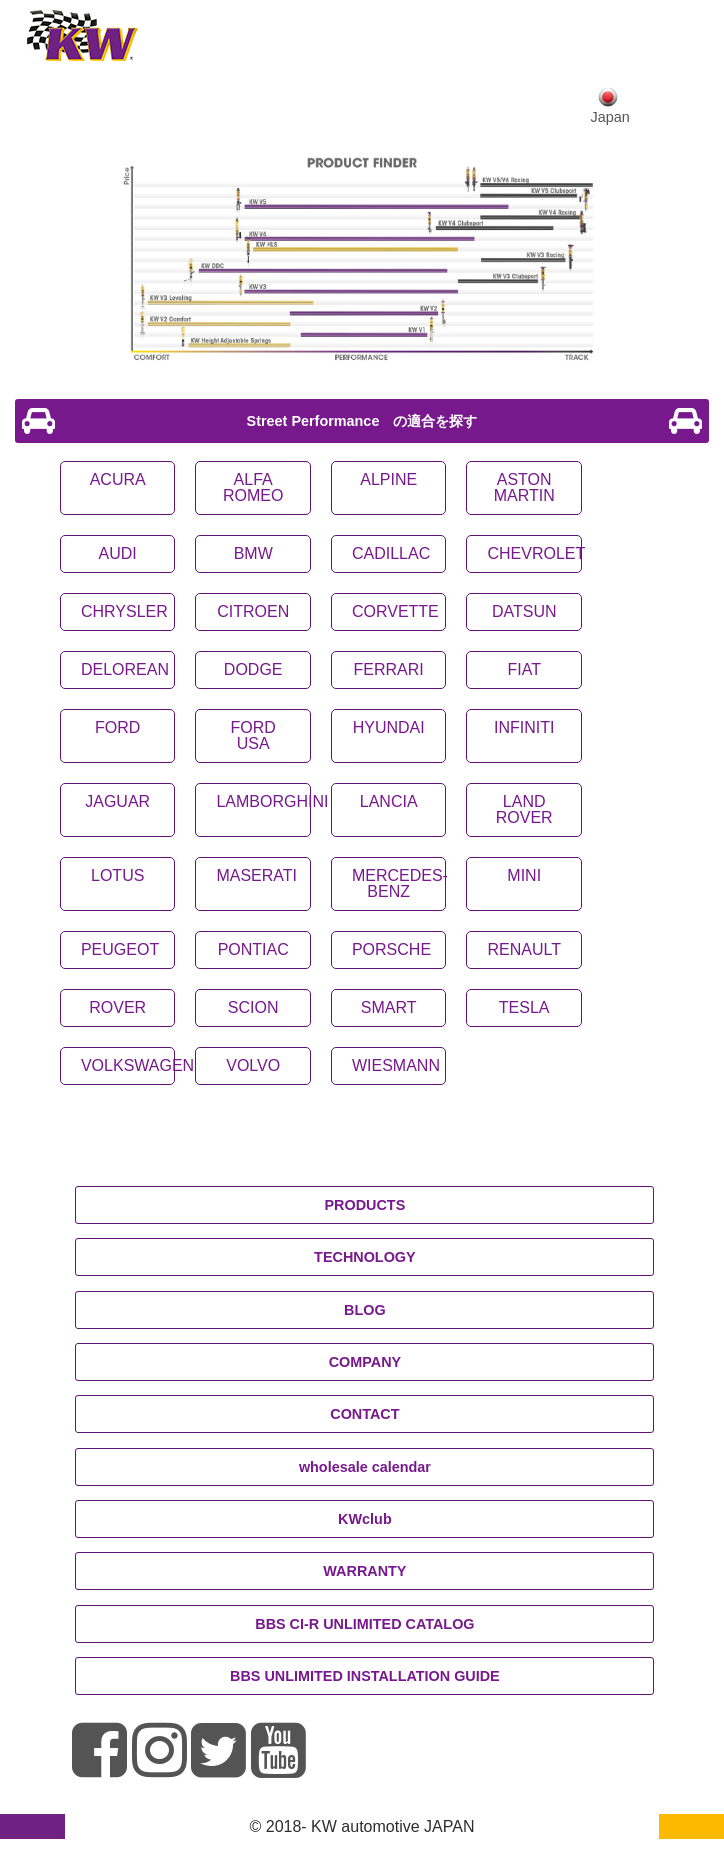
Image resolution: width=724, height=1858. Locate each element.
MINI (524, 875)
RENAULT (524, 949)
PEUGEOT (120, 949)
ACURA (118, 479)
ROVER (117, 1007)
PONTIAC (253, 949)
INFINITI (524, 727)
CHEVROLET (536, 553)
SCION (253, 1007)
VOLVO (253, 1065)
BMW (253, 553)
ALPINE (388, 479)
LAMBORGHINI (272, 801)
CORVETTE (395, 611)
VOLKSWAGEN (137, 1065)
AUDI (118, 553)
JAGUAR (117, 801)
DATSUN (524, 611)
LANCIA (389, 801)
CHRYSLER (124, 611)
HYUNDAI (389, 727)
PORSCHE (391, 949)
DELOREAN (125, 669)
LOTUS (117, 875)
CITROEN (253, 611)
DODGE (253, 669)
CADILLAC (391, 553)
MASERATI (256, 875)
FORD (117, 727)
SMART (389, 1007)
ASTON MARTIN (524, 487)
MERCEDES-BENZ (400, 883)
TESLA (524, 1007)
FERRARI (389, 669)
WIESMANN (396, 1065)
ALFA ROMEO (253, 487)
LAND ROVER (524, 809)
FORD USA (253, 735)
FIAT (523, 669)
